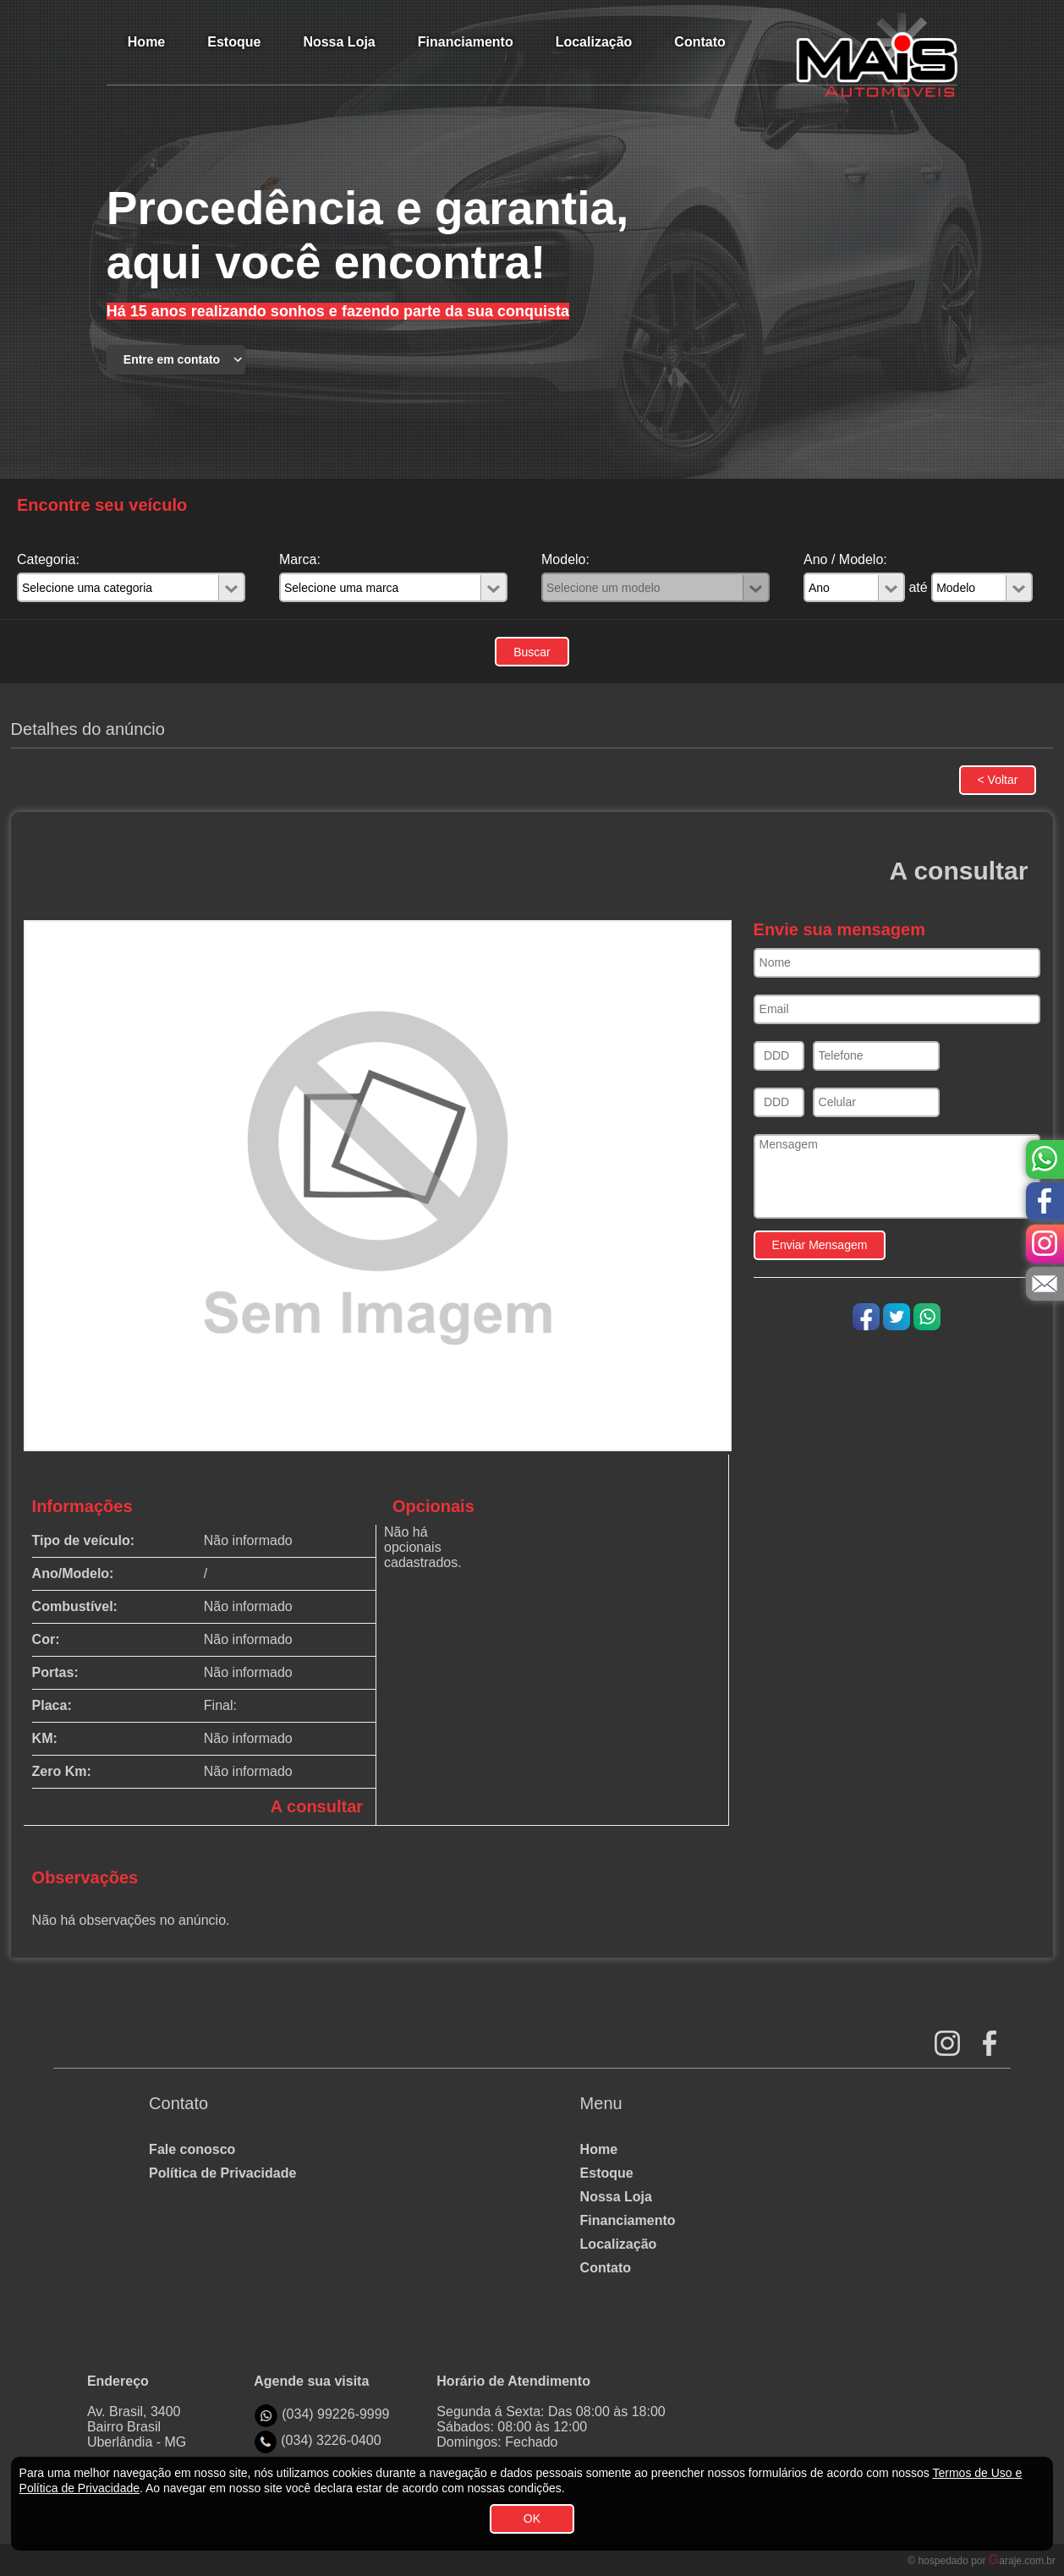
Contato (605, 2268)
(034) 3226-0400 (331, 2440)
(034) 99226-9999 (335, 2414)
